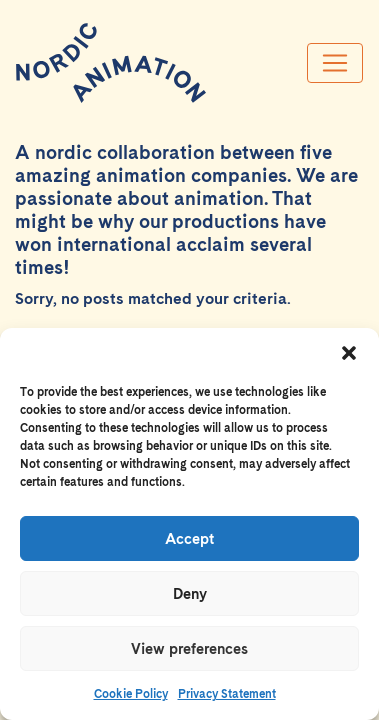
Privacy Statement (227, 694)
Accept (189, 539)
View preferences (189, 649)
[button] (349, 353)
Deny (190, 594)
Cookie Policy (131, 694)
